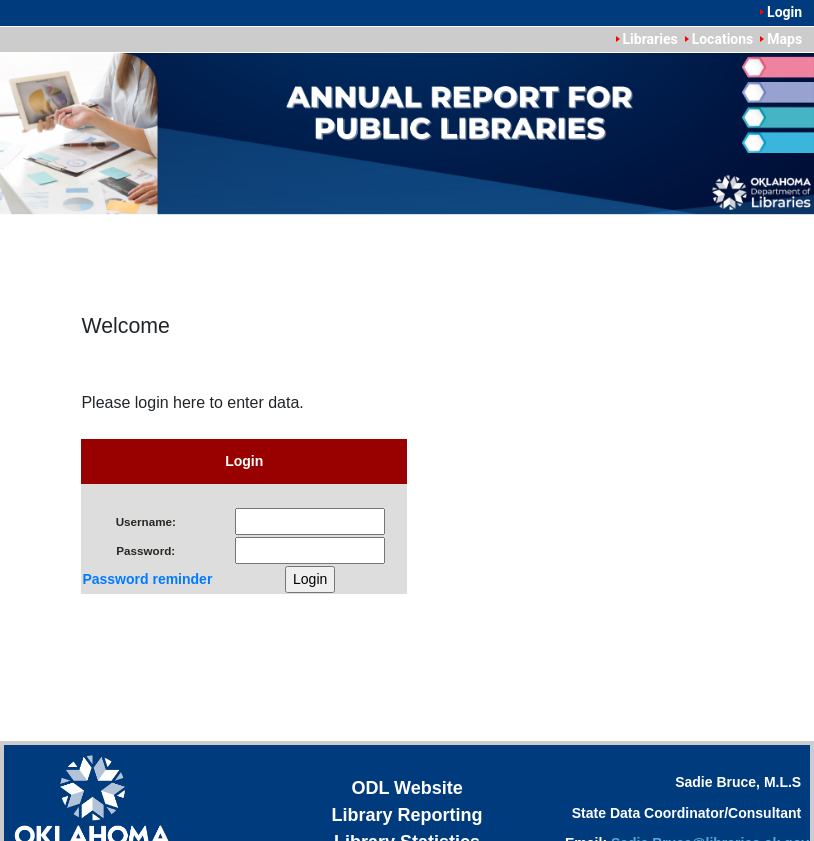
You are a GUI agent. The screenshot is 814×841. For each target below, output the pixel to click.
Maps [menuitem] (784, 39)
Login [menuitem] (784, 12)
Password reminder (147, 579)
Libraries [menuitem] (650, 39)
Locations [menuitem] (723, 39)
